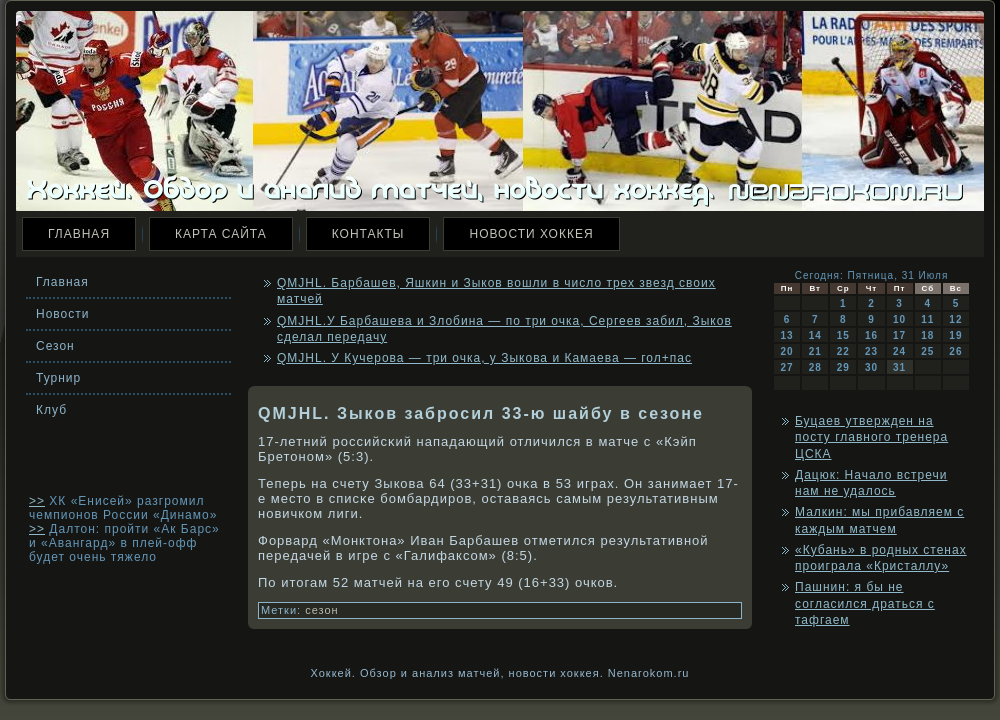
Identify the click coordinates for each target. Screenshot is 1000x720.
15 (843, 335)
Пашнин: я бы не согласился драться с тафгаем (865, 603)
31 (899, 367)
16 (871, 335)
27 (787, 367)
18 (927, 335)
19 (955, 335)
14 (815, 335)
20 (787, 351)
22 (843, 351)
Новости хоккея (531, 234)
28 (815, 367)
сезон (322, 610)
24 (899, 351)
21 (815, 351)
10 (899, 319)
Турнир (58, 378)
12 (955, 319)
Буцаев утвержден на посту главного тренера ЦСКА (871, 437)
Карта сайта (221, 234)
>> (37, 501)
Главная (79, 234)
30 (871, 367)
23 (871, 351)
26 (955, 351)
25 (927, 351)
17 (899, 335)
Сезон (55, 346)
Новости (62, 314)
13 (787, 335)
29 (843, 367)
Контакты (368, 234)
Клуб (51, 410)
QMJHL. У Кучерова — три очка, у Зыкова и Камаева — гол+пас (484, 358)
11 (927, 319)
